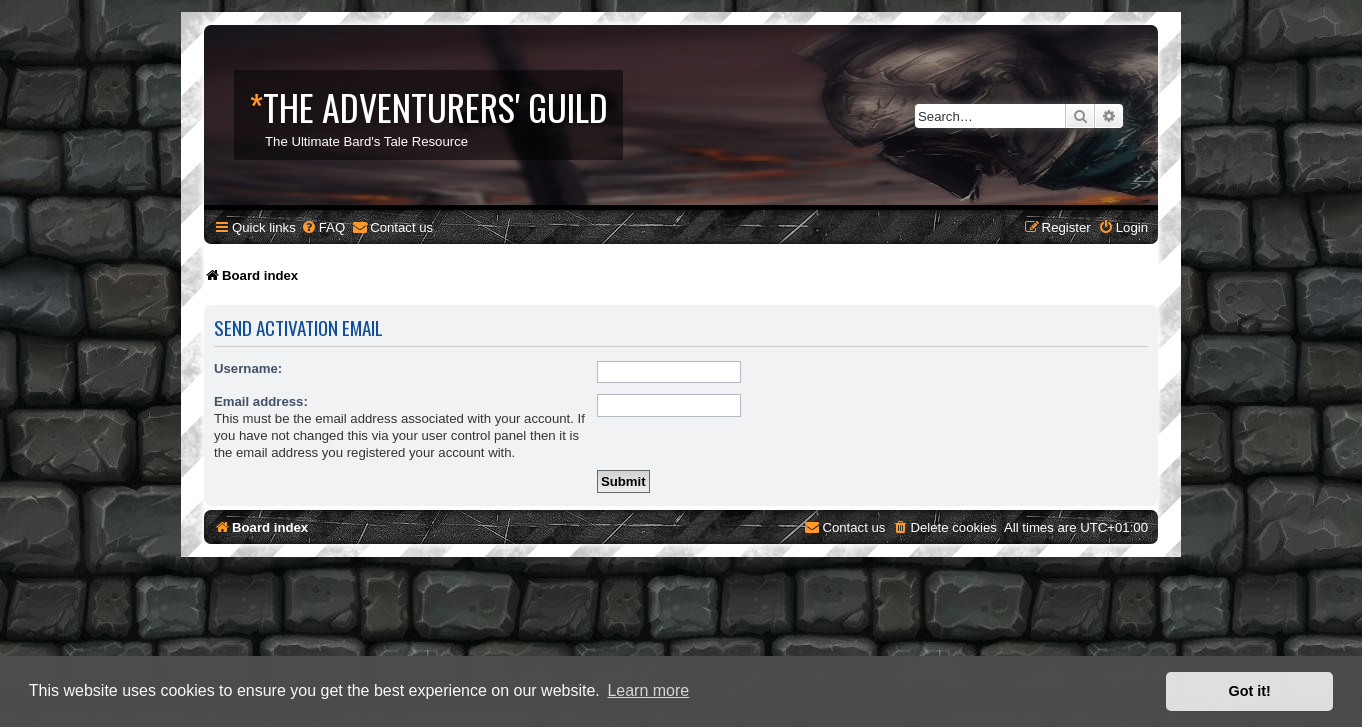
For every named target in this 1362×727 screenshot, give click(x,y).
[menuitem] (323, 227)
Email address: (261, 401)
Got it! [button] (1250, 691)
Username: (248, 368)
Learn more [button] (648, 690)
